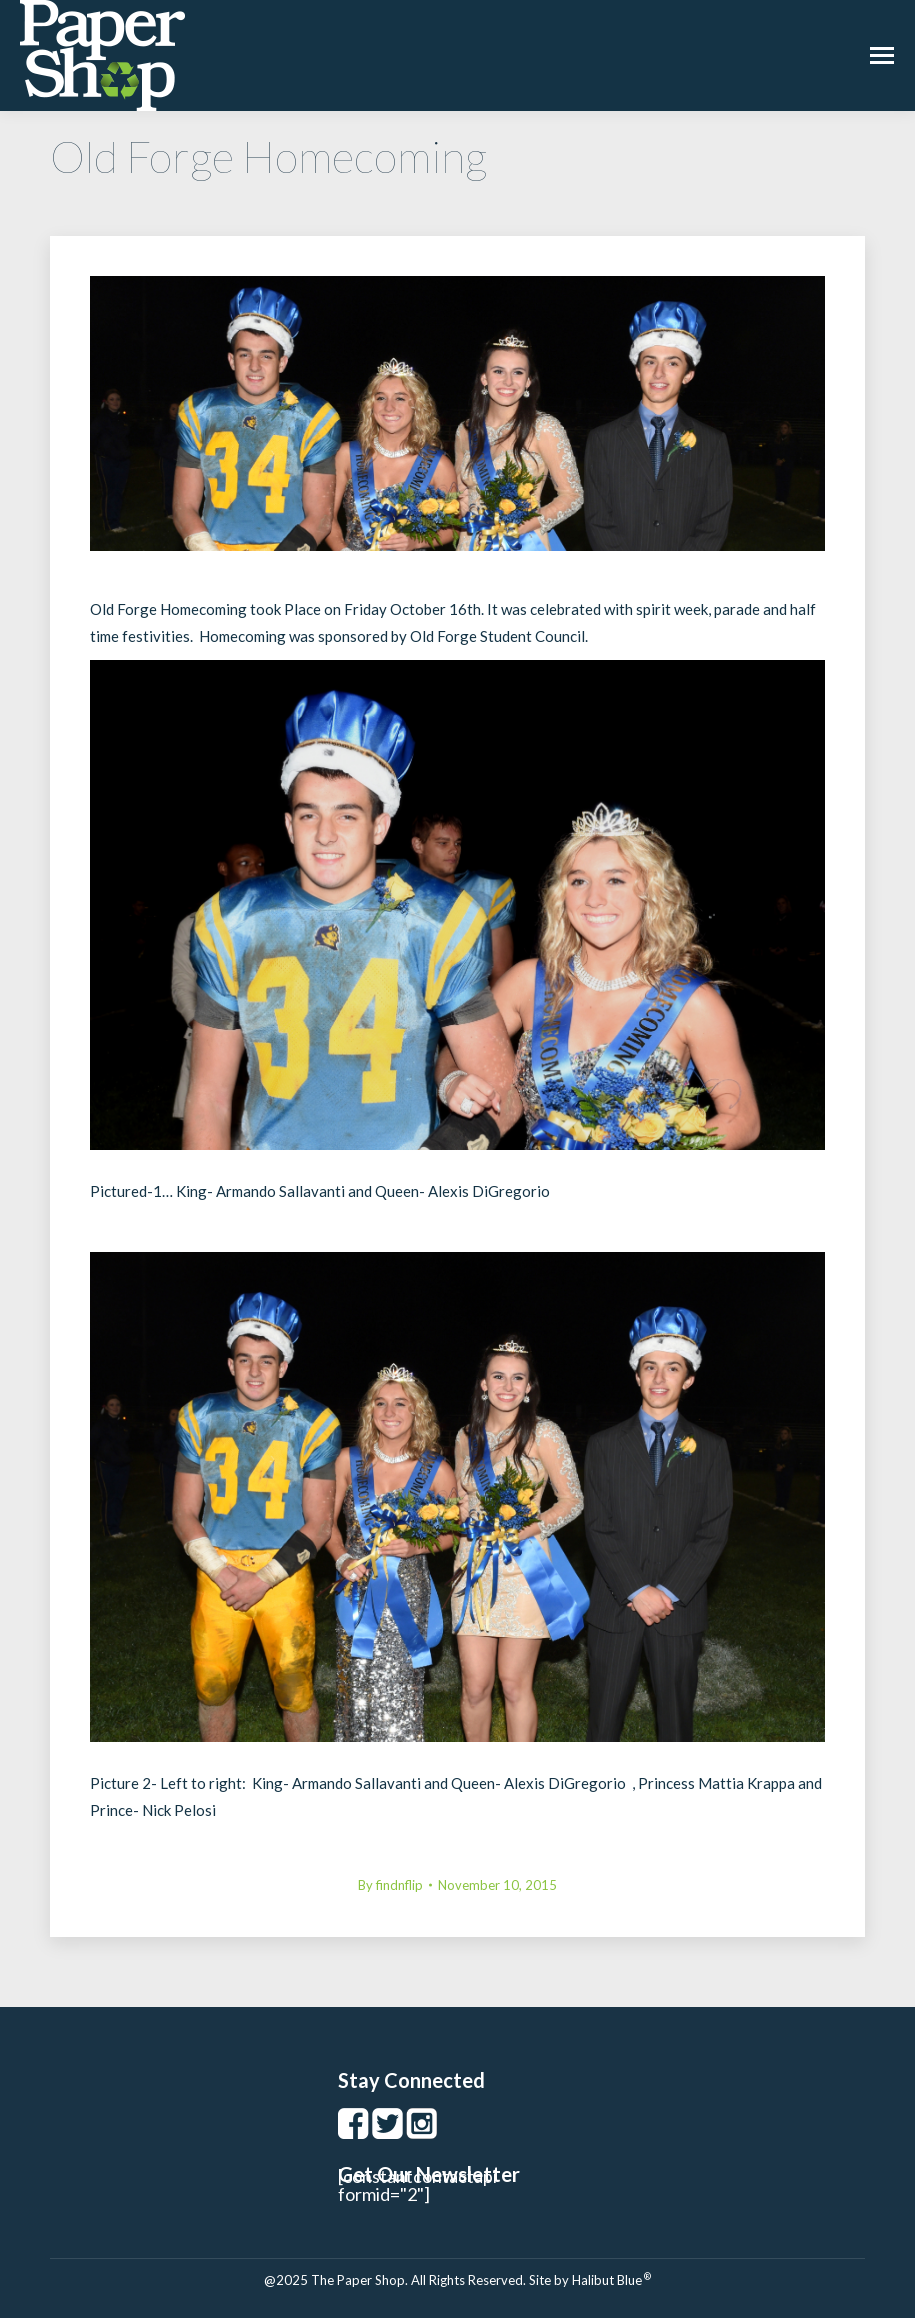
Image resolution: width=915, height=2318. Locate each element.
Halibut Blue (611, 2280)
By (390, 1885)
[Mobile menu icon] (882, 55)
